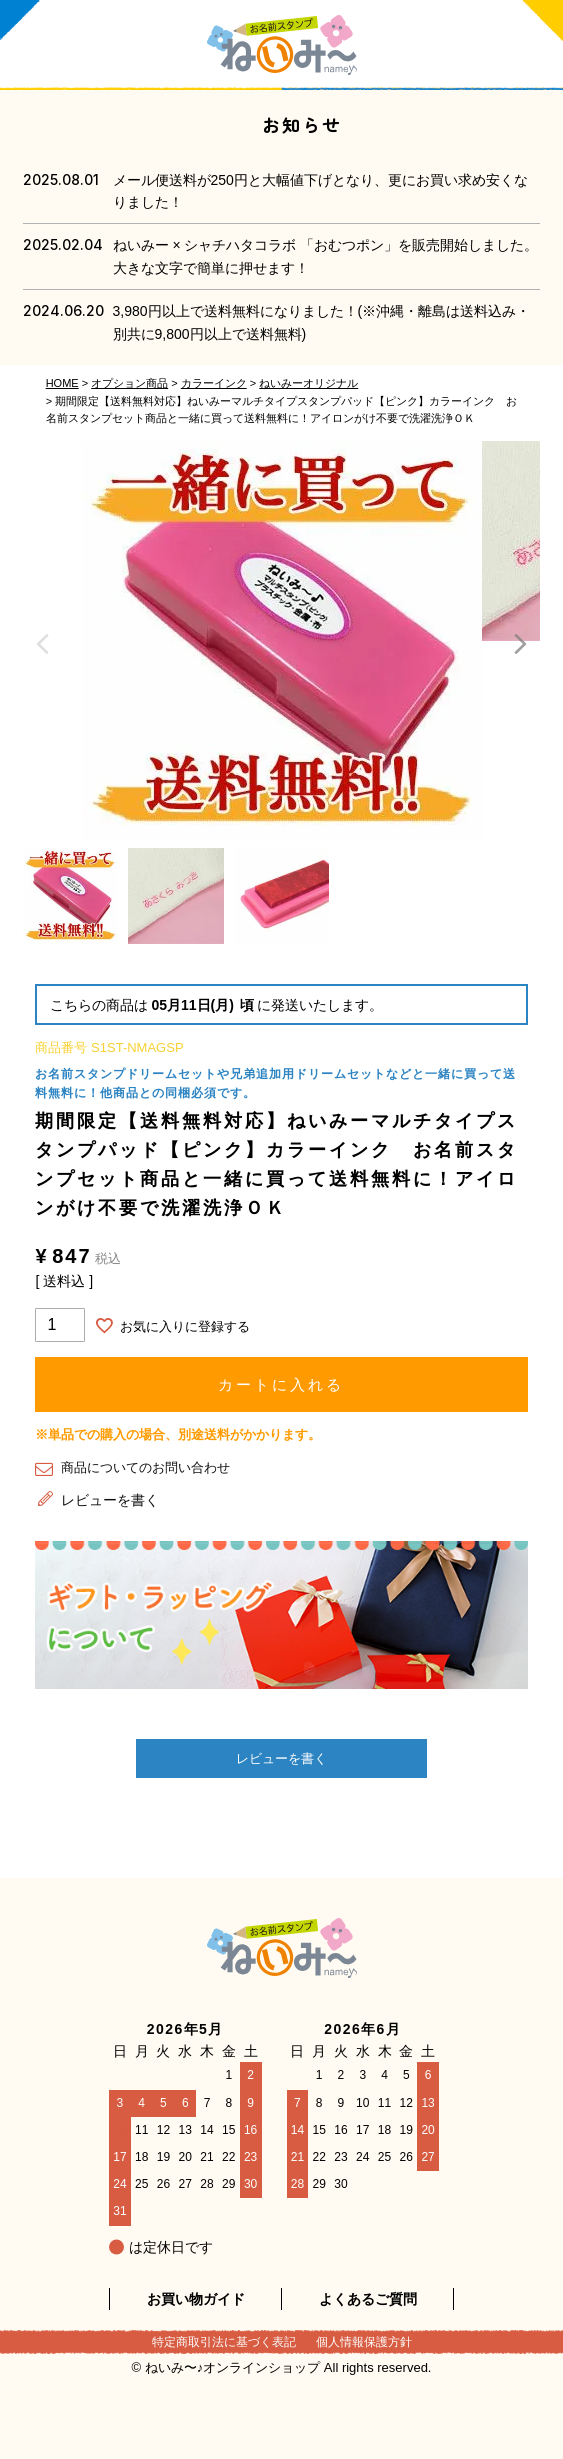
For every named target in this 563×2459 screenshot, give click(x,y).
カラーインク (214, 383)
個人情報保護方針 (364, 2342)
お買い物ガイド (196, 2299)
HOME (62, 383)
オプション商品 (129, 383)
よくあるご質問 (368, 2299)
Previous (43, 644)
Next (520, 644)
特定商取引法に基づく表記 (224, 2342)
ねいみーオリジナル (308, 383)
